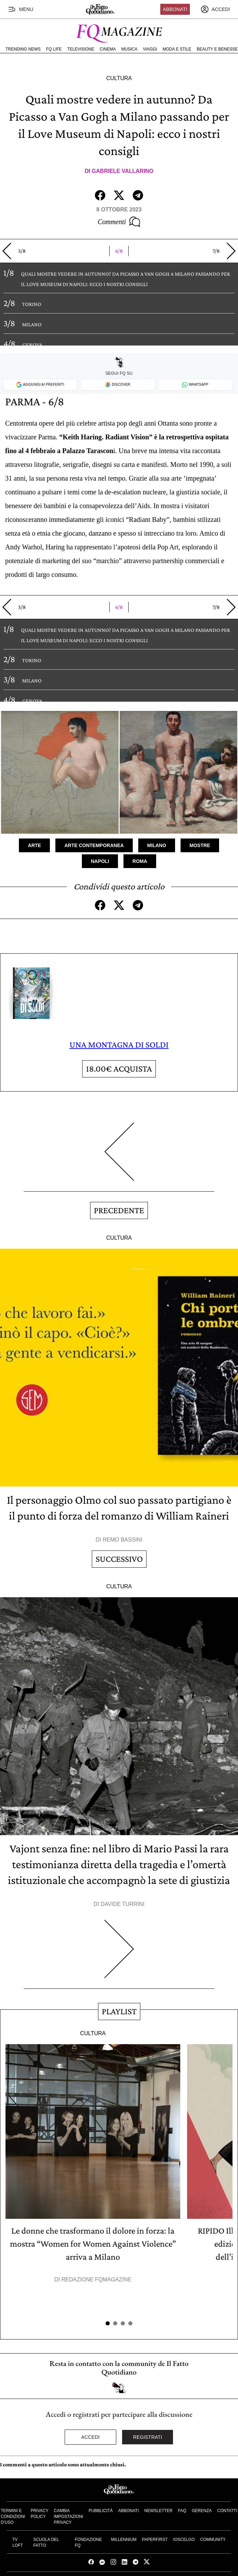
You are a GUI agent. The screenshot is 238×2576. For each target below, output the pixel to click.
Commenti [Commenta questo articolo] (119, 222)
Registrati (147, 2437)
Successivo (119, 1559)
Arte (34, 845)
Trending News (23, 49)
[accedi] (215, 9)
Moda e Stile (177, 49)
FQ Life (54, 49)
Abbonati (175, 9)
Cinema (108, 49)
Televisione (80, 49)
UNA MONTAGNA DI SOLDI (119, 1045)
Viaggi (150, 49)
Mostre (200, 845)
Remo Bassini (122, 1540)
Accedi (90, 2437)
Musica (129, 49)
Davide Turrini (122, 1904)
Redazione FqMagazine (97, 2279)
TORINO (31, 304)
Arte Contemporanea (94, 845)
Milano (156, 845)
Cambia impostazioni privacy (68, 2516)
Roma (139, 861)
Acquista (119, 1069)
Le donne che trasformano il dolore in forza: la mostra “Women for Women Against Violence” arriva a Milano (93, 2244)
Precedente (119, 1210)
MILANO (32, 324)
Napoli (100, 861)
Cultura (119, 78)
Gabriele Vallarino (122, 171)
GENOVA (32, 345)
